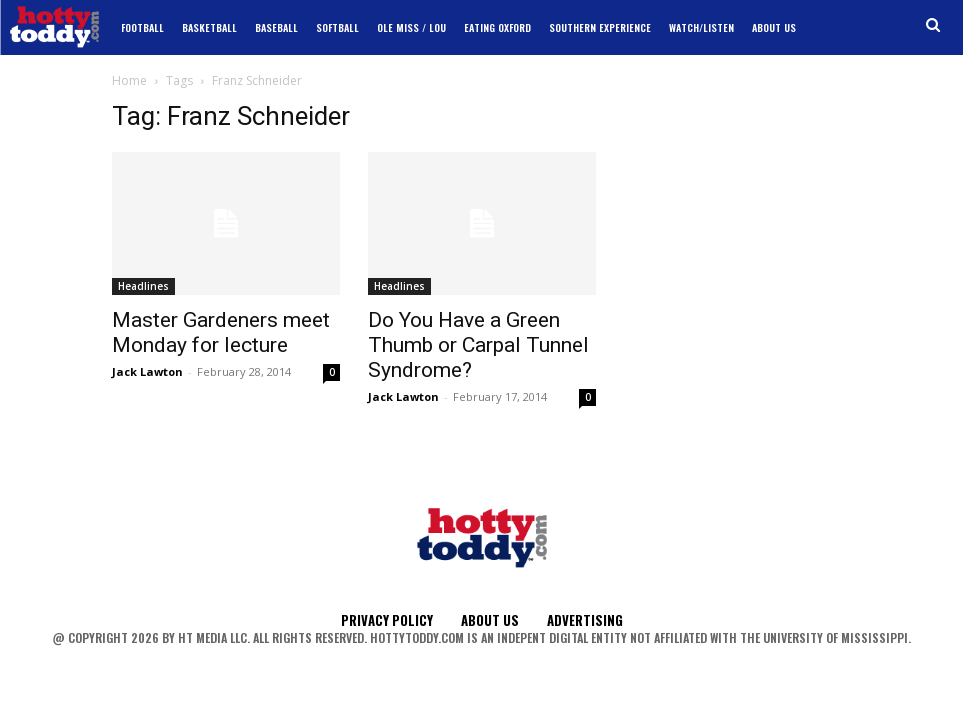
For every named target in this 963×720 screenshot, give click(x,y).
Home (129, 80)
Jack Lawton (147, 371)
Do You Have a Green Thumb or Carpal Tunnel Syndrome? (478, 345)
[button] (933, 25)
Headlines (143, 286)
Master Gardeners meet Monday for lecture (221, 332)
